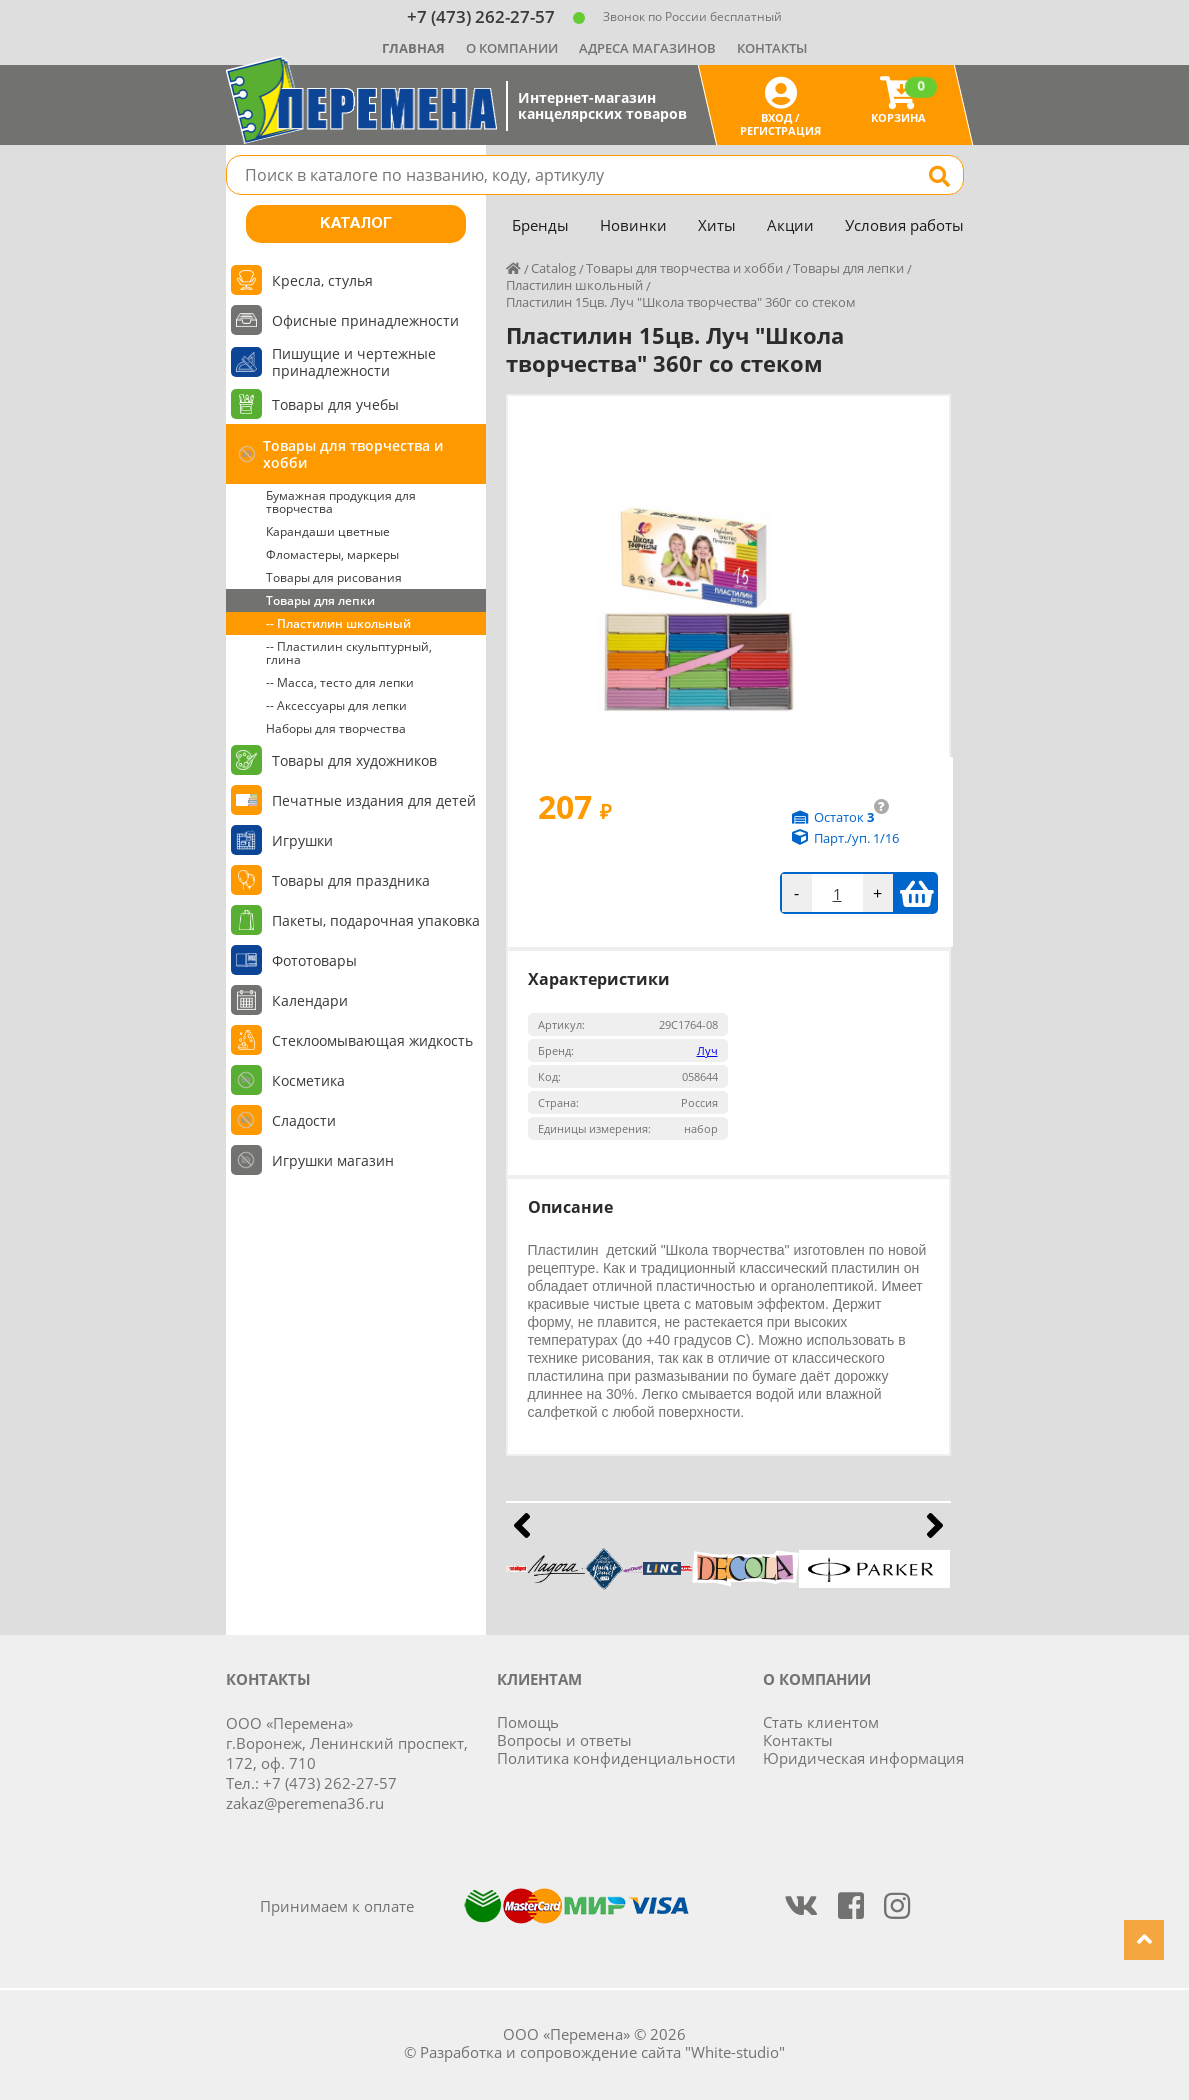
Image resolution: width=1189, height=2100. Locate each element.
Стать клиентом (821, 1722)
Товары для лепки (320, 600)
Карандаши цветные (328, 531)
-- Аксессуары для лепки (336, 705)
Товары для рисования (334, 577)
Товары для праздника (351, 880)
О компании (512, 48)
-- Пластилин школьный (338, 623)
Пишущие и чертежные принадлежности (354, 362)
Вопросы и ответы (564, 1740)
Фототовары (314, 960)
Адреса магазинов (647, 48)
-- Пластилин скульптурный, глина (349, 653)
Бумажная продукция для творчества (341, 502)
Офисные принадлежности (365, 320)
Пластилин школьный (574, 285)
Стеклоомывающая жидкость (372, 1040)
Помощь (528, 1722)
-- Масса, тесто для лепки (340, 682)
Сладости (304, 1120)
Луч (707, 1050)
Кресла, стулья (322, 280)
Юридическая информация (863, 1758)
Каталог (356, 224)
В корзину (916, 893)
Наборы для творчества (336, 728)
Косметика (308, 1080)
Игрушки (302, 840)
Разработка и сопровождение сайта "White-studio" (602, 2052)
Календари (310, 1000)
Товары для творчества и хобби (353, 454)
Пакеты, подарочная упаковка (376, 920)
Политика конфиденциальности (616, 1758)
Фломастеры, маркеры (332, 554)
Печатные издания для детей (374, 800)
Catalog (553, 268)
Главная (413, 48)
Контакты (772, 48)
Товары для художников (354, 760)
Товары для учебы (335, 404)
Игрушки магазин (333, 1160)
